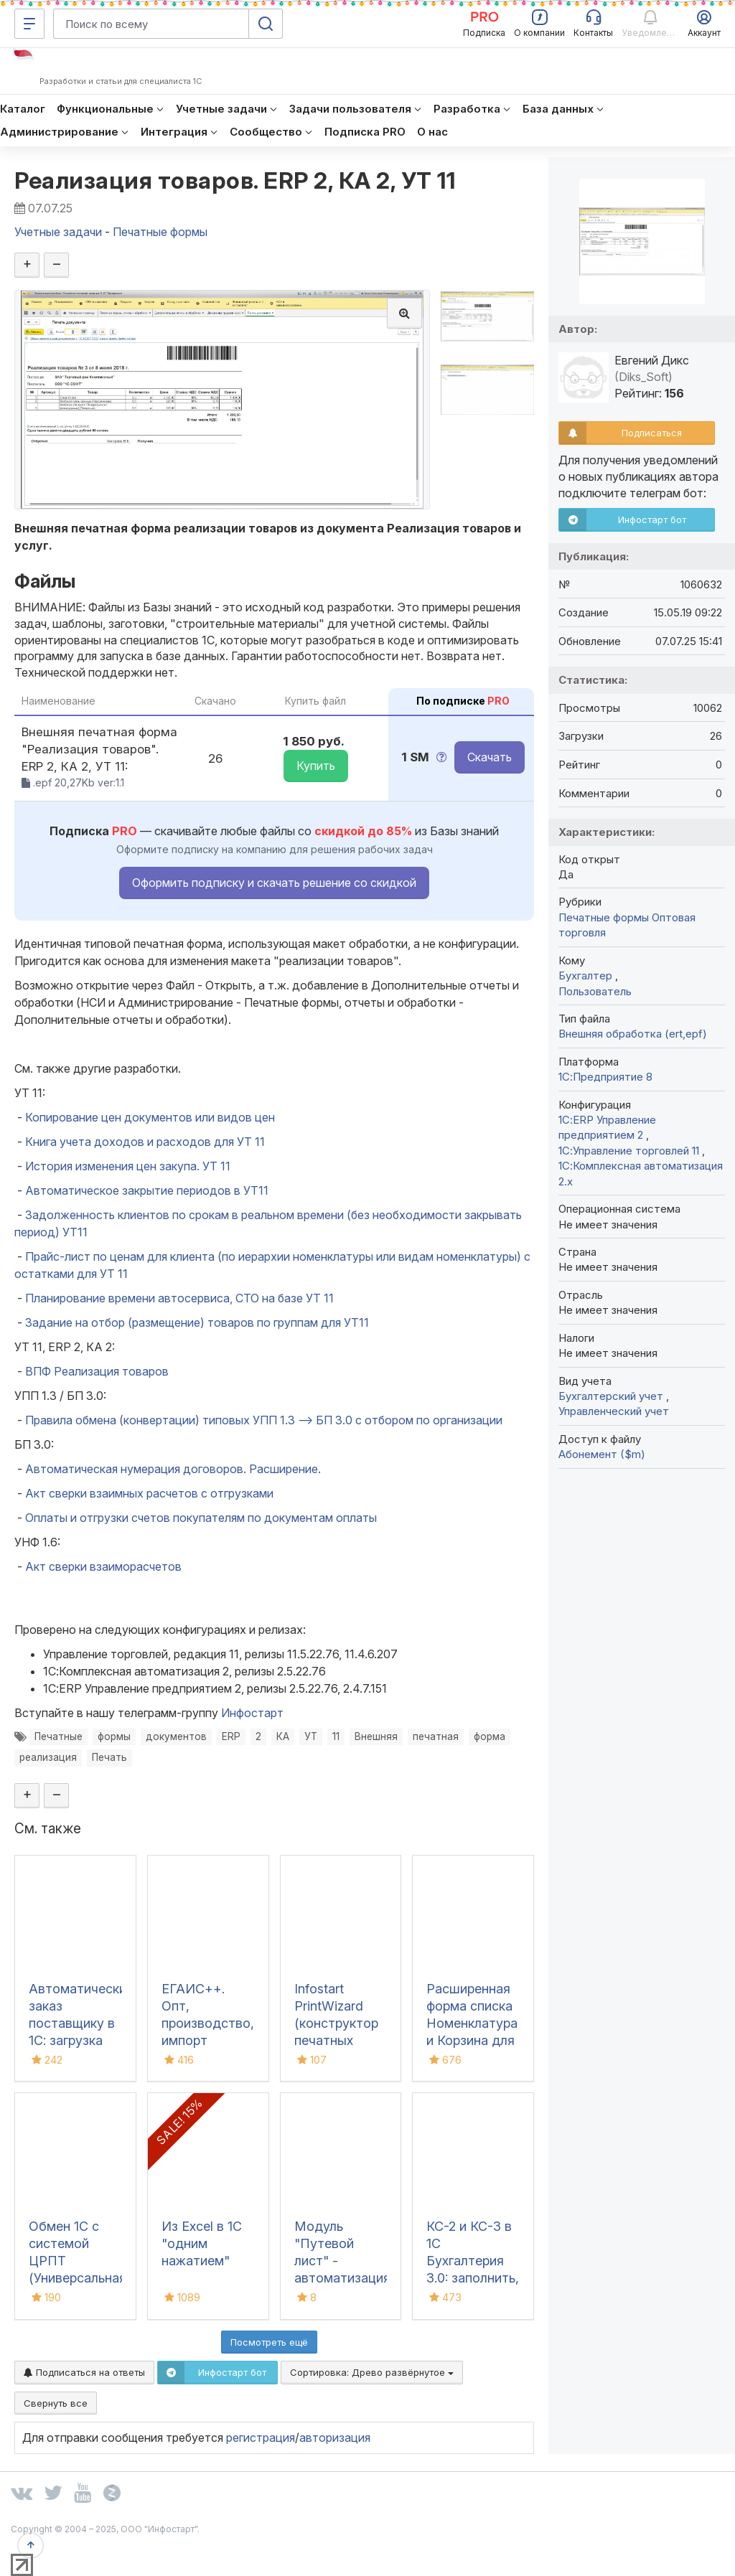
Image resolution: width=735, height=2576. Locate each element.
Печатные (58, 1736)
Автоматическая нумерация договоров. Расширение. (173, 1469)
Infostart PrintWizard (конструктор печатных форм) (336, 2023)
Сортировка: (372, 2372)
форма (489, 1736)
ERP (231, 1736)
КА (282, 1736)
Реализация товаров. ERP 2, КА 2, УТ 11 (234, 180)
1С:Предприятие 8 (605, 1076)
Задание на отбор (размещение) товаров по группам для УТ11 (197, 1322)
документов (176, 1736)
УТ (310, 1736)
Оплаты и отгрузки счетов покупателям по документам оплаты (201, 1517)
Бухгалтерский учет (612, 1396)
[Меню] (29, 24)
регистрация (260, 2437)
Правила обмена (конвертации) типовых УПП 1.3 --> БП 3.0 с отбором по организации (263, 1420)
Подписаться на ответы (84, 2372)
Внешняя (376, 1736)
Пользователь (595, 991)
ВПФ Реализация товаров (97, 1371)
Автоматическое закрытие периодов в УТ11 (146, 1190)
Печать (109, 1757)
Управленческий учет (613, 1411)
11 (336, 1736)
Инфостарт (252, 1713)
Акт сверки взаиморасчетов (103, 1566)
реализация (48, 1757)
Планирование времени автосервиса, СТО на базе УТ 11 (179, 1298)
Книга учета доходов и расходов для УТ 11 (145, 1141)
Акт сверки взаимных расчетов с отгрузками (149, 1493)
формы (114, 1736)
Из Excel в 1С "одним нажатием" (201, 2243)
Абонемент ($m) (601, 1454)
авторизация (334, 2437)
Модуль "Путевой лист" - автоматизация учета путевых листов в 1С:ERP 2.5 (342, 2278)
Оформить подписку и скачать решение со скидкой (274, 882)
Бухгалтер (586, 975)
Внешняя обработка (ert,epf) (632, 1033)
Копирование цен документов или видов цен (150, 1117)
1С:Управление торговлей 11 (630, 1150)
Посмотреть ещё (269, 2342)
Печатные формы (603, 917)
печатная (436, 1736)
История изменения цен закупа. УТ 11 (127, 1166)
